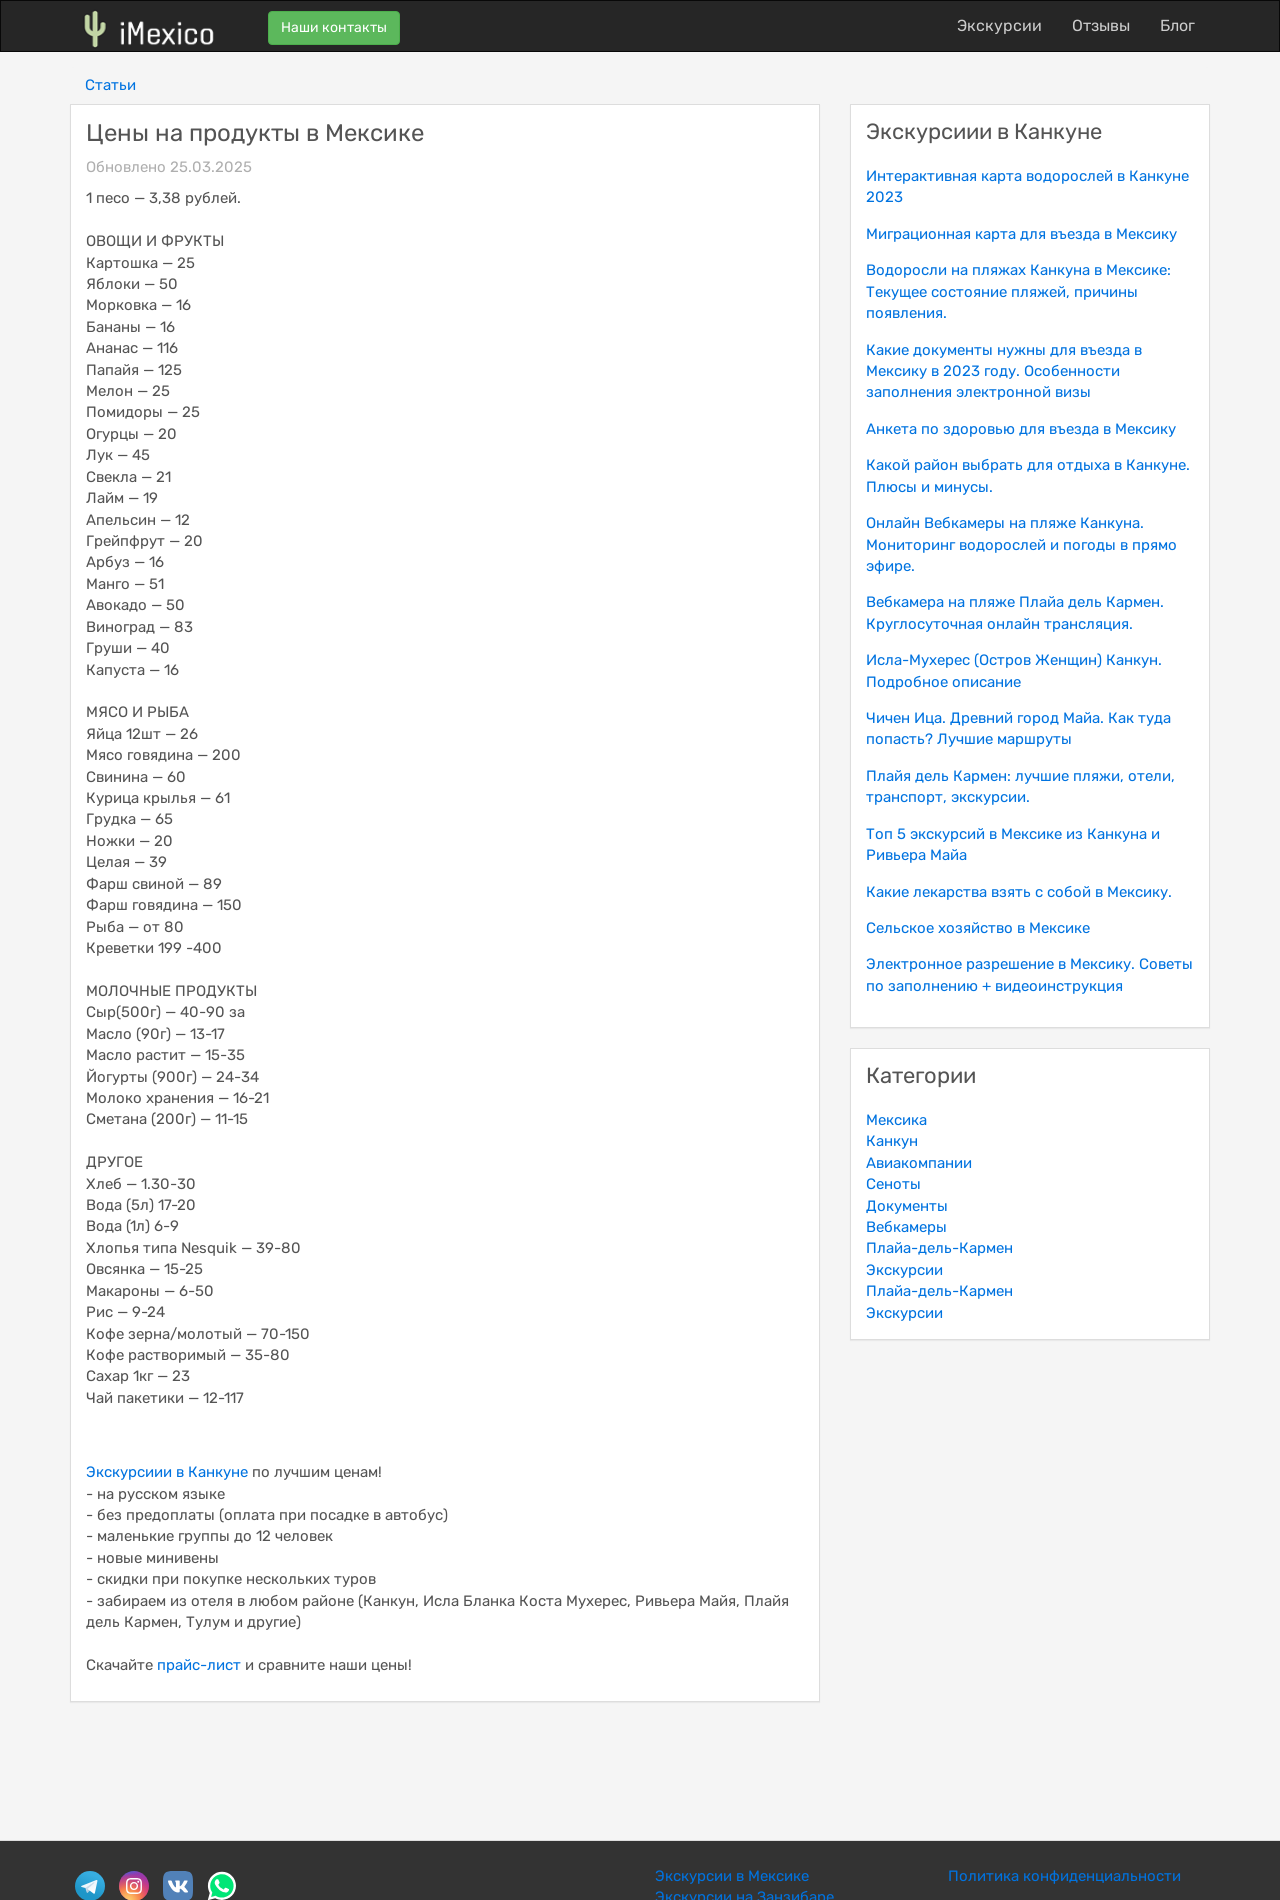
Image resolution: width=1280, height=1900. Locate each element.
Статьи (110, 85)
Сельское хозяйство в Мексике (978, 928)
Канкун (892, 1141)
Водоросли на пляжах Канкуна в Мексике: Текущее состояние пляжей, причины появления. (1018, 291)
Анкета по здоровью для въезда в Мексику (1021, 429)
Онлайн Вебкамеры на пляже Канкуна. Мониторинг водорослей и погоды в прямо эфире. (1021, 544)
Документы (907, 1206)
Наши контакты (334, 27)
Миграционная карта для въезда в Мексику (1021, 234)
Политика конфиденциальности (1064, 1876)
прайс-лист (199, 1665)
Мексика (896, 1120)
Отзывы (1101, 25)
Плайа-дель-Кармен (939, 1248)
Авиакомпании (919, 1163)
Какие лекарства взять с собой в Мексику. (1019, 892)
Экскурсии (999, 25)
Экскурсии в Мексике (732, 1876)
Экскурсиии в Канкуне (167, 1472)
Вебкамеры (906, 1227)
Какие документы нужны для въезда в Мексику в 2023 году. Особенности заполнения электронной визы (1004, 371)
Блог (1177, 25)
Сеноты (893, 1184)
